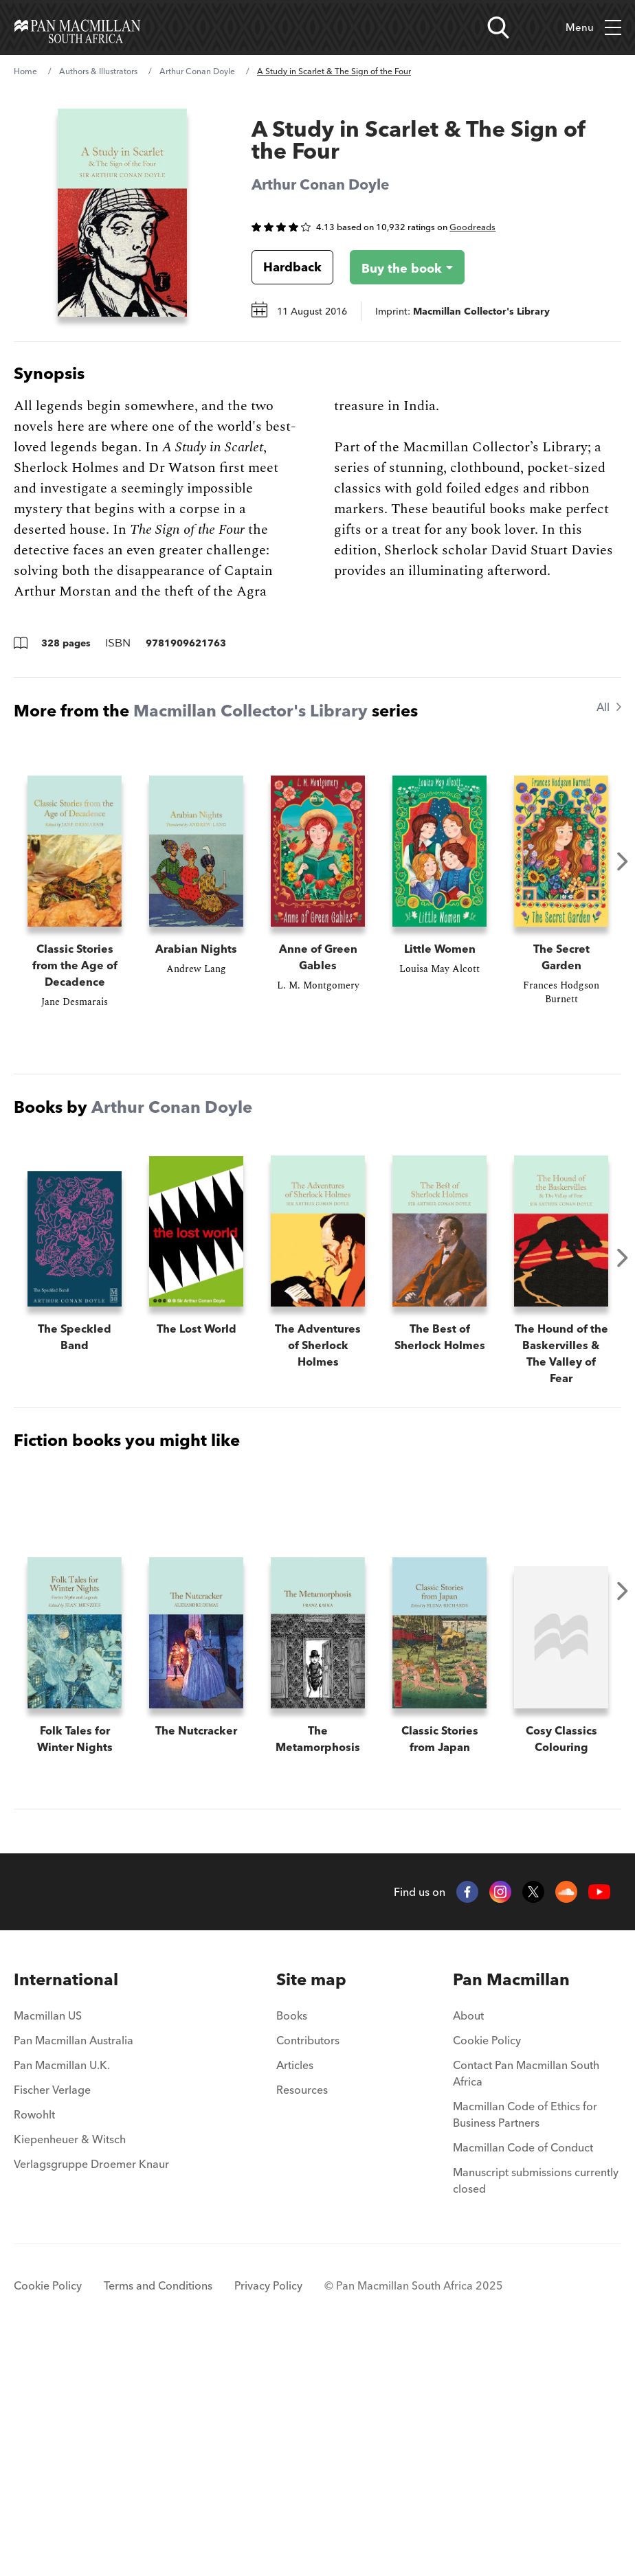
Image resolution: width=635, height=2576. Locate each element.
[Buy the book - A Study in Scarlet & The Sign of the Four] (396, 267)
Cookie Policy (487, 2270)
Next (622, 861)
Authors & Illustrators (98, 71)
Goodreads (472, 226)
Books (291, 2245)
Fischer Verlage (52, 2320)
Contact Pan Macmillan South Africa (526, 2303)
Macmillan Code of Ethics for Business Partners (525, 2344)
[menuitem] (91, 2210)
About (468, 2245)
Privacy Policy (268, 2515)
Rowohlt (34, 2344)
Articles (294, 2295)
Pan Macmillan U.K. (62, 2295)
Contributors (307, 2270)
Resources (302, 2320)
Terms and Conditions (158, 2515)
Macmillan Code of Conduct (523, 2377)
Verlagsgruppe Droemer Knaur (91, 2394)
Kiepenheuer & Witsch (70, 2369)
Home (25, 71)
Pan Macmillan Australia (73, 2270)
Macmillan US (48, 2245)
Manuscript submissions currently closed (536, 2410)
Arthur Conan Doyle (197, 71)
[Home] (77, 27)
